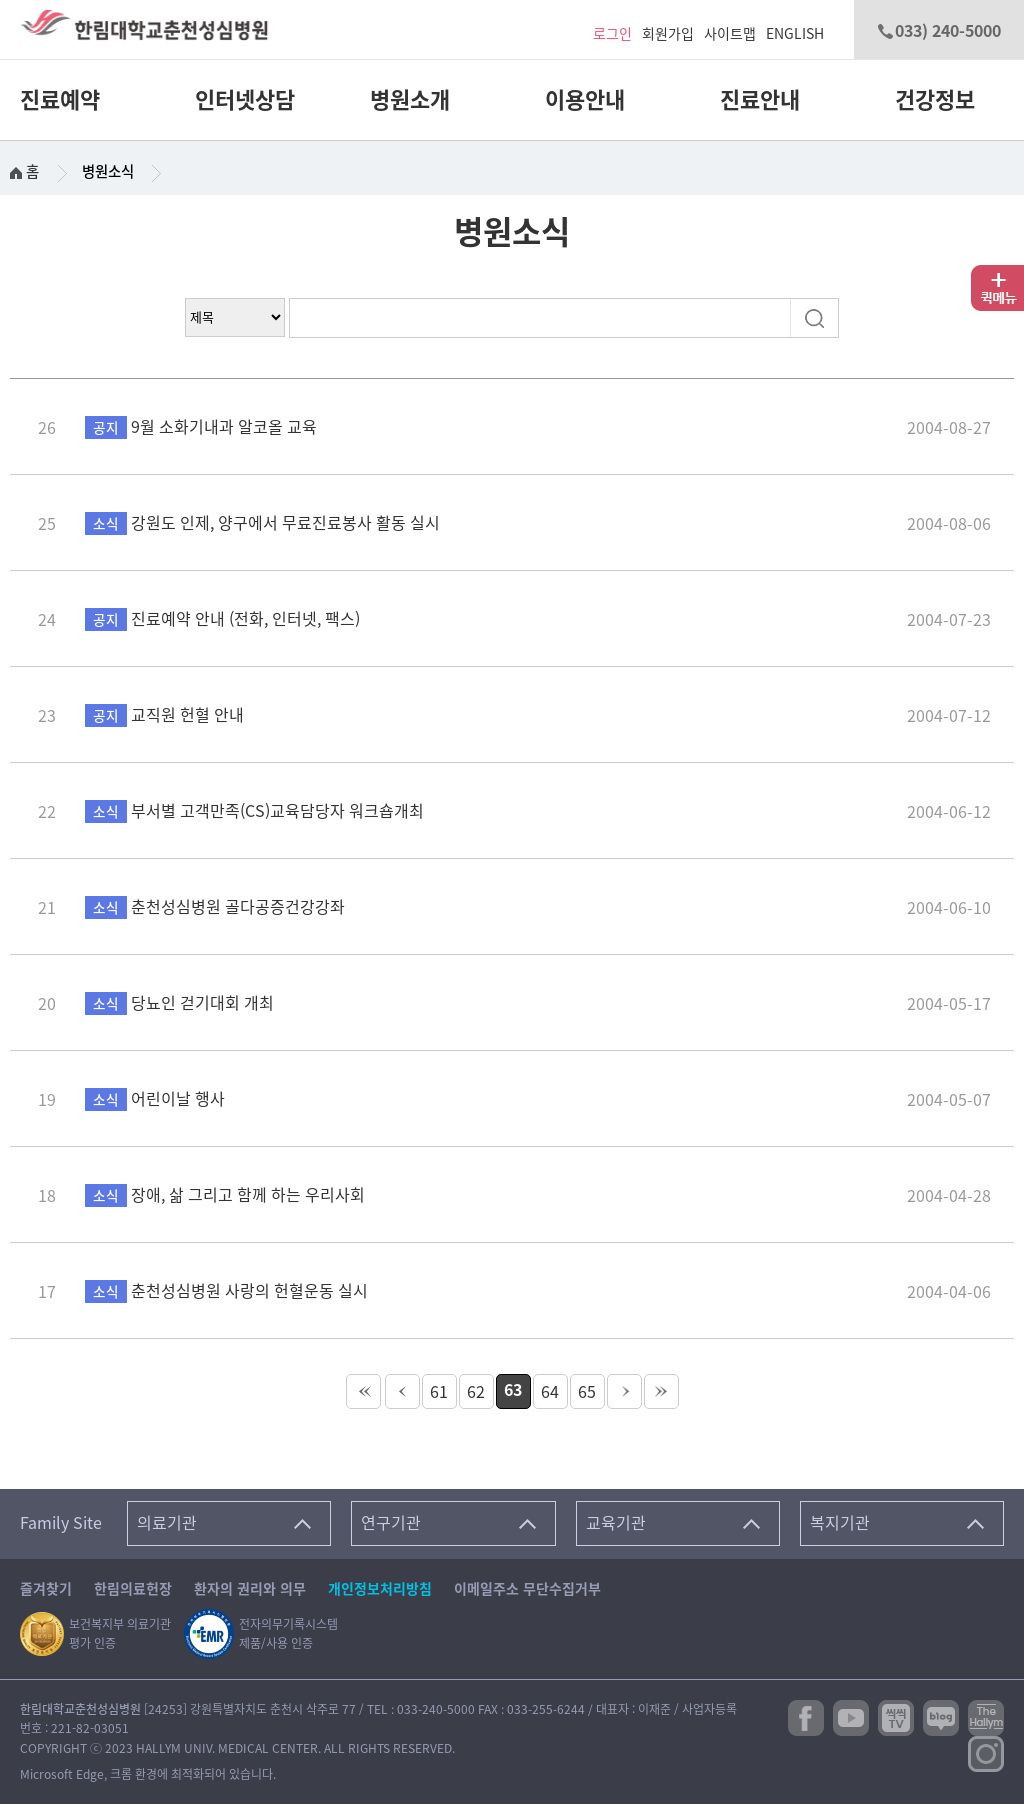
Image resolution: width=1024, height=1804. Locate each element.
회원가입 (668, 34)
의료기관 (167, 1523)
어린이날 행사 (155, 1099)
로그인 (612, 34)
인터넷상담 (245, 100)
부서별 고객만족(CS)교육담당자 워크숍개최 (254, 811)
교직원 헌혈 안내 (164, 715)
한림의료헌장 (133, 1589)
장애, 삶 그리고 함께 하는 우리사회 (225, 1195)
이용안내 (585, 100)
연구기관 (391, 1523)
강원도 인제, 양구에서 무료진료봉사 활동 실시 (262, 523)
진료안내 (760, 100)
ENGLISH (795, 34)
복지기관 (840, 1523)
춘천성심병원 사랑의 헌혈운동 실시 (226, 1291)
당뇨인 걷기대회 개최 (179, 1003)
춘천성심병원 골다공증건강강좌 (215, 907)
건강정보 (935, 100)
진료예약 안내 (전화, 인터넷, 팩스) (222, 619)
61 (439, 1392)
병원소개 (410, 100)
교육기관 (616, 1523)
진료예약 (60, 100)
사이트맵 (730, 34)
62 (476, 1392)
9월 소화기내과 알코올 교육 (201, 427)
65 (587, 1392)
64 (550, 1392)
